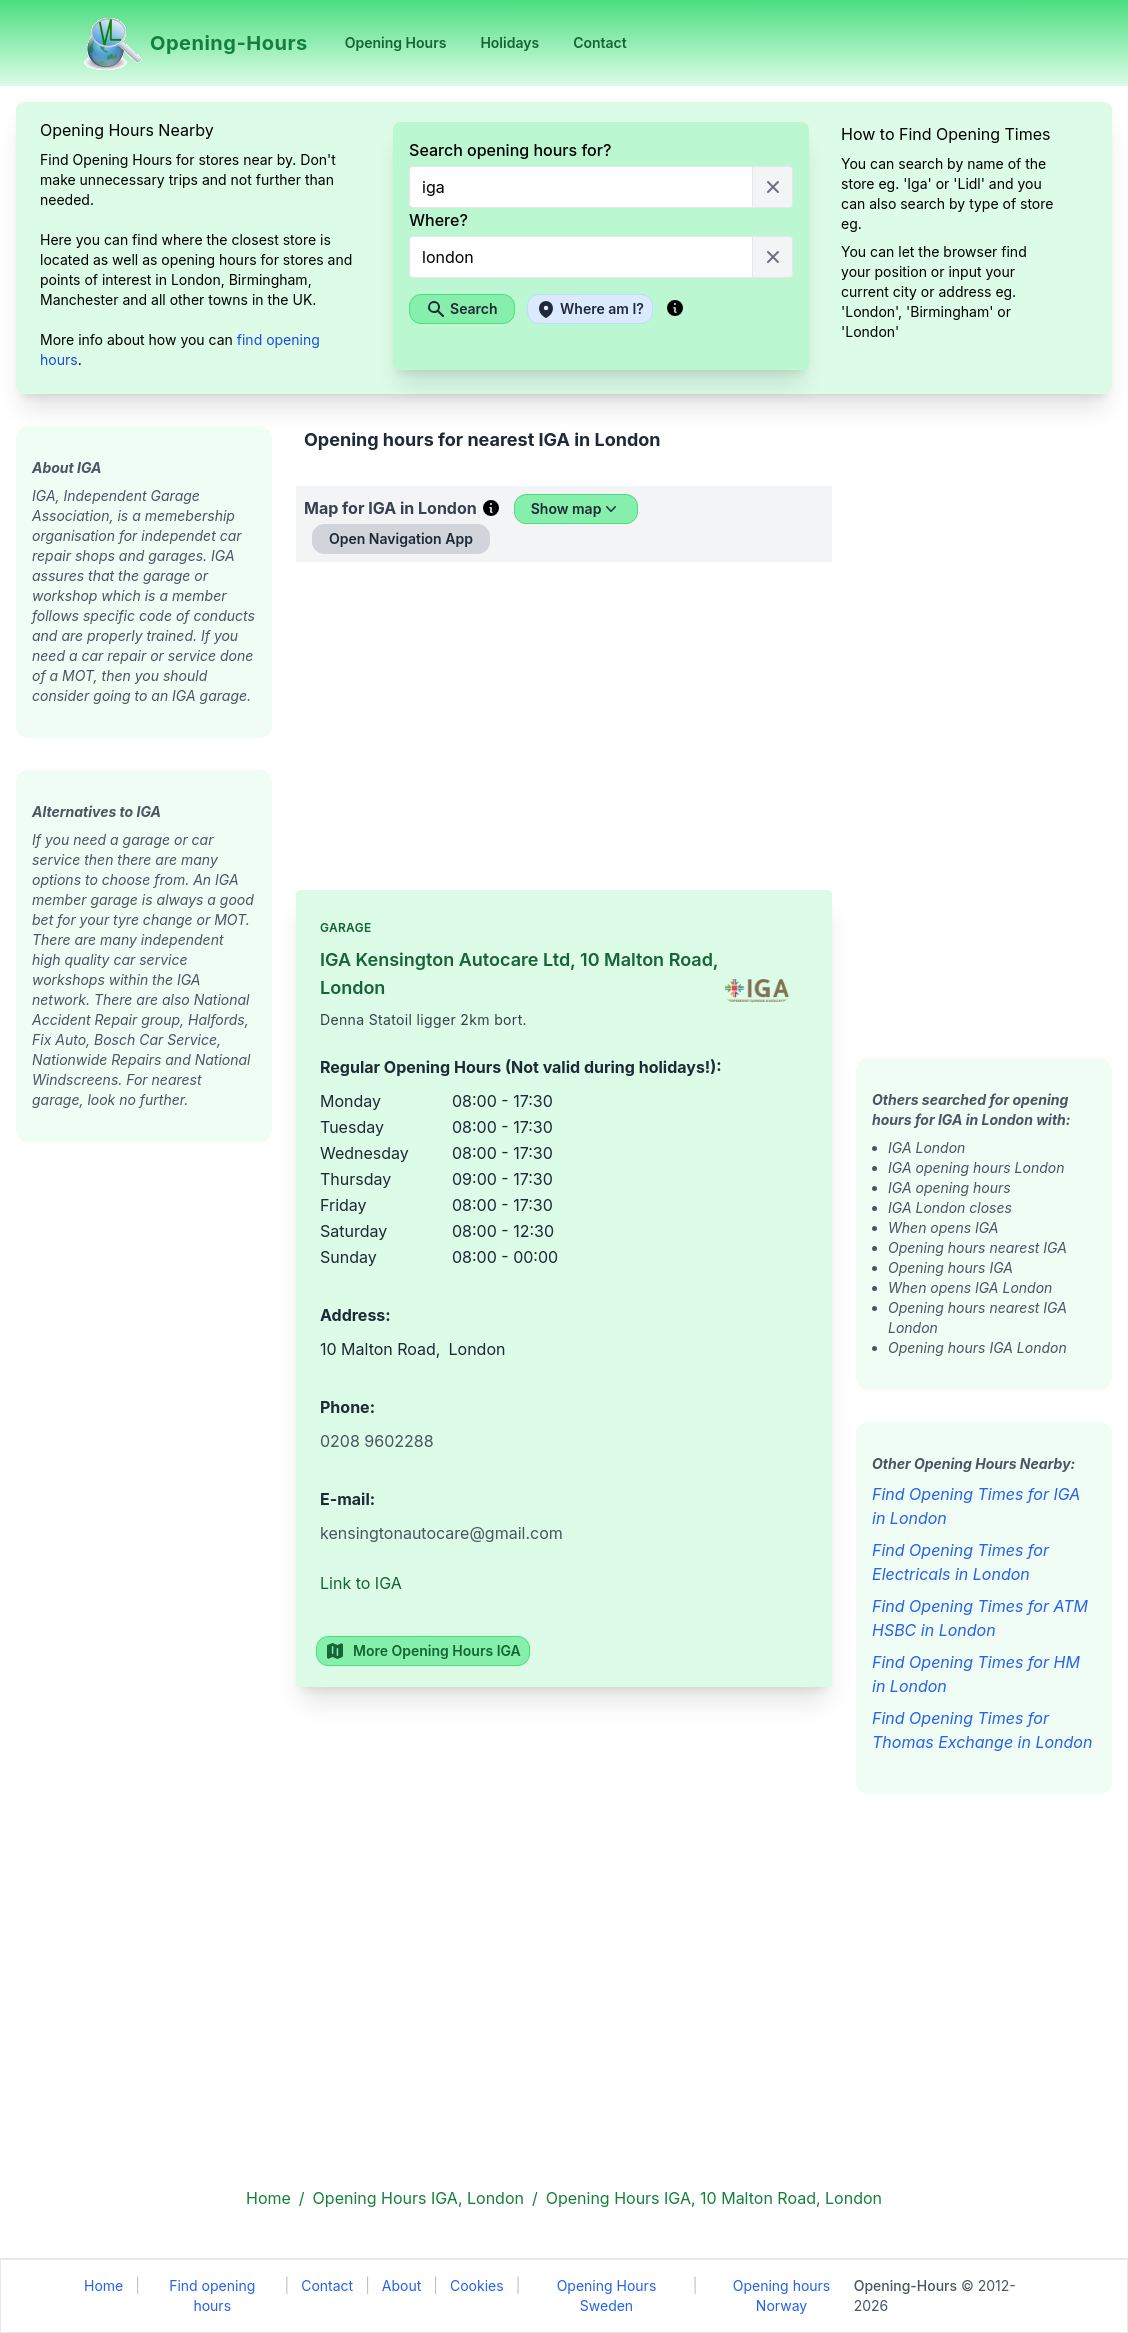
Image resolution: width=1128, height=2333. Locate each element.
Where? (438, 220)
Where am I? (590, 309)
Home (103, 2285)
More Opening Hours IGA (423, 1651)
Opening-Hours (905, 2285)
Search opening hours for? (510, 150)
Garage (346, 927)
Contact (327, 2285)
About (401, 2285)
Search (462, 309)
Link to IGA (361, 1583)
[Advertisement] (144, 1442)
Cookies (477, 2285)
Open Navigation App (401, 538)
